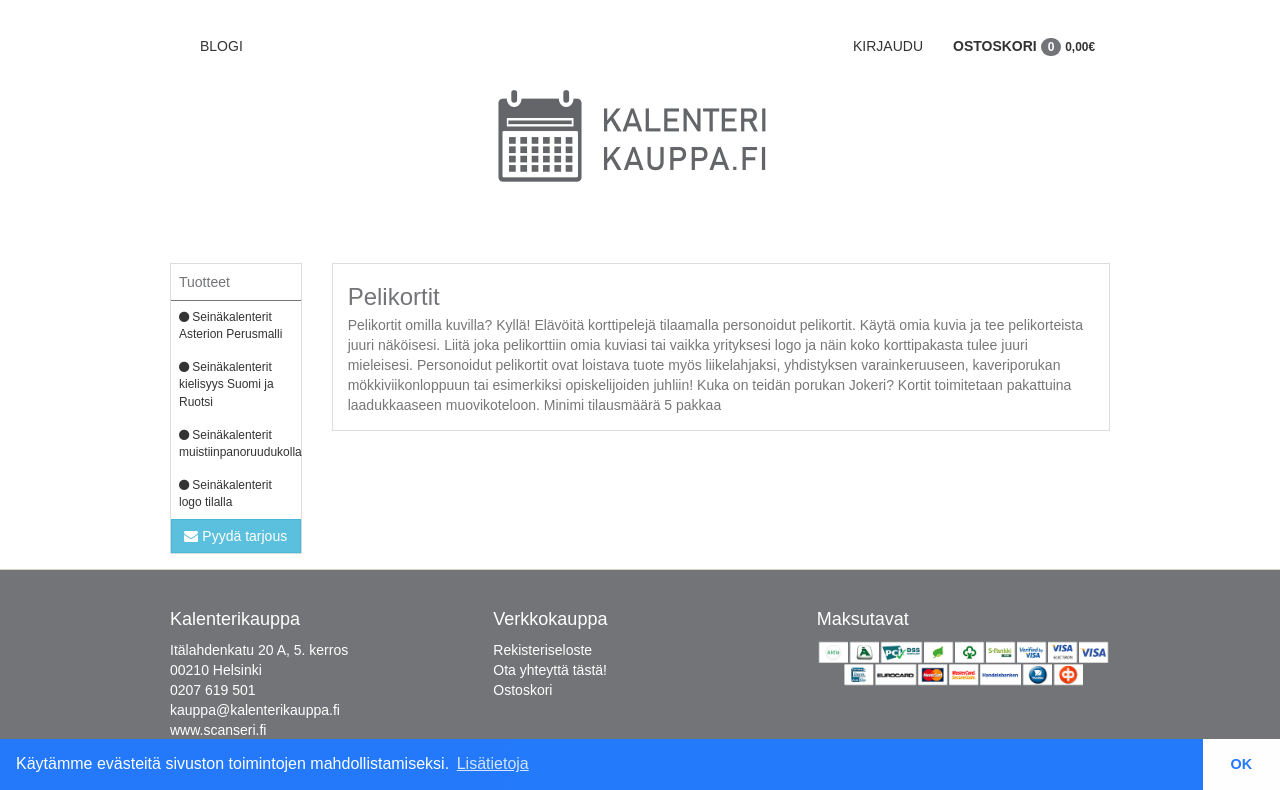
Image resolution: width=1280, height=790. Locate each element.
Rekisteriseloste (542, 650)
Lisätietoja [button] (493, 763)
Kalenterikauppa (235, 619)
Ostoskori (1024, 46)
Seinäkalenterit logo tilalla (225, 493)
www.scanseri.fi (218, 730)
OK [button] (1242, 764)
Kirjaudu (888, 46)
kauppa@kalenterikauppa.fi (255, 710)
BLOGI (221, 46)
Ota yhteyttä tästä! (550, 670)
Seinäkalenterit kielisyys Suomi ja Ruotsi (226, 384)
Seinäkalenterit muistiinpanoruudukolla (240, 443)
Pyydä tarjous (235, 536)
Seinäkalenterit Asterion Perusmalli (230, 325)
